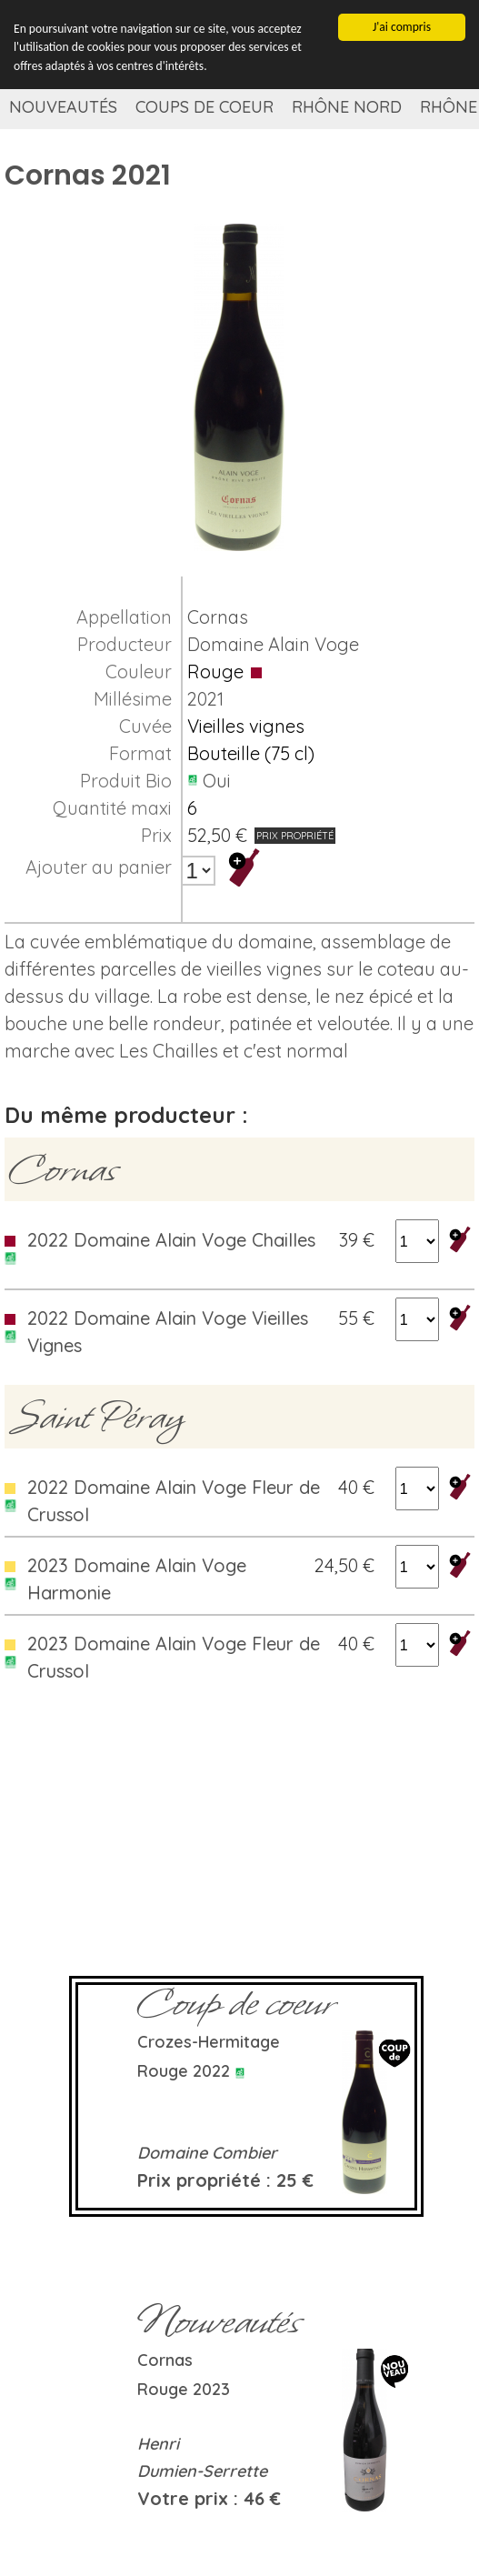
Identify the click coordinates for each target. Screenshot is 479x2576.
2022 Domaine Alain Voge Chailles (171, 1239)
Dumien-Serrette (202, 2471)
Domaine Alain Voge (273, 644)
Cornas (217, 617)
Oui (217, 780)
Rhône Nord (347, 106)
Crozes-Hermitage (208, 2041)
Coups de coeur (204, 106)
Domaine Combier (207, 2152)
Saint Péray (97, 1417)
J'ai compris (402, 27)
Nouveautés (63, 106)
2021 (205, 698)
